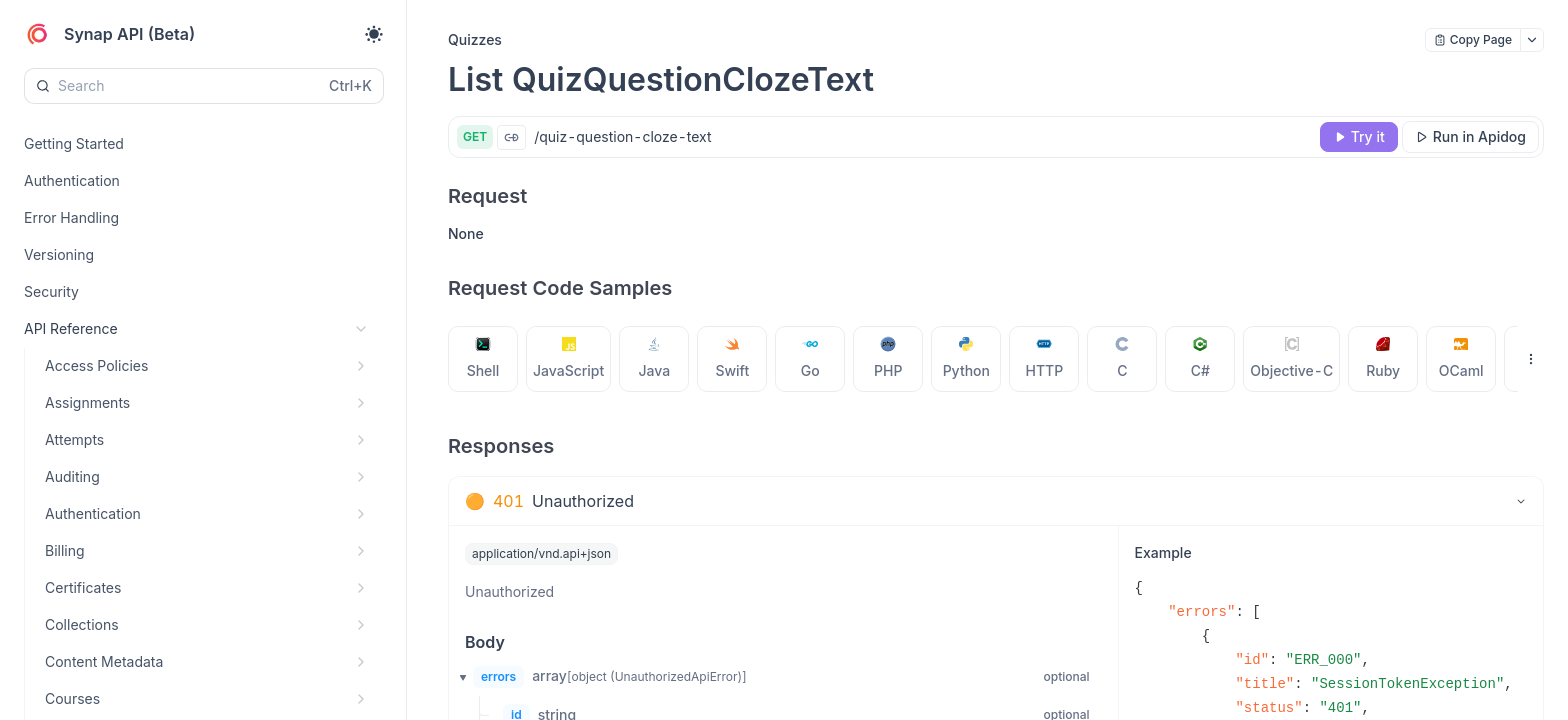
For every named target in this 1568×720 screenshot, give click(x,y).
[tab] (483, 359)
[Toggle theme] (374, 34)
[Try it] (1359, 137)
